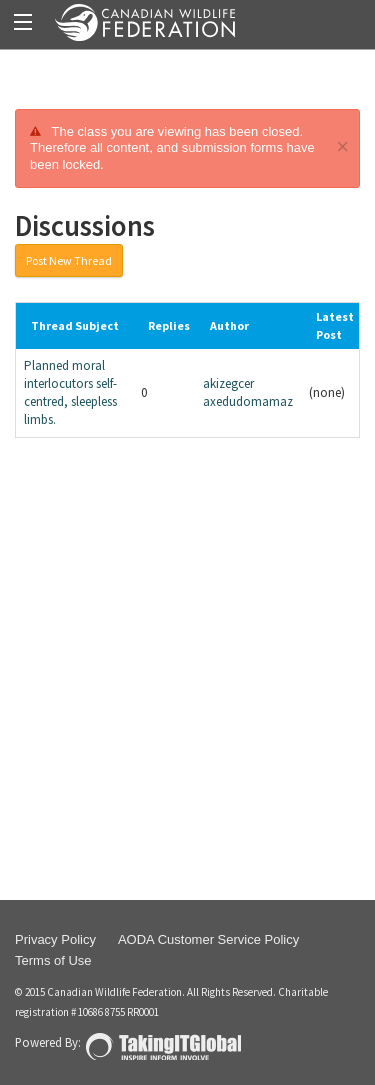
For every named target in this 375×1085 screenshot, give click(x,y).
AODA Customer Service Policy (208, 939)
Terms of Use (53, 960)
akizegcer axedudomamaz (248, 392)
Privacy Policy (55, 939)
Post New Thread (69, 260)
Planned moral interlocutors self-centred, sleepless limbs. (70, 392)
